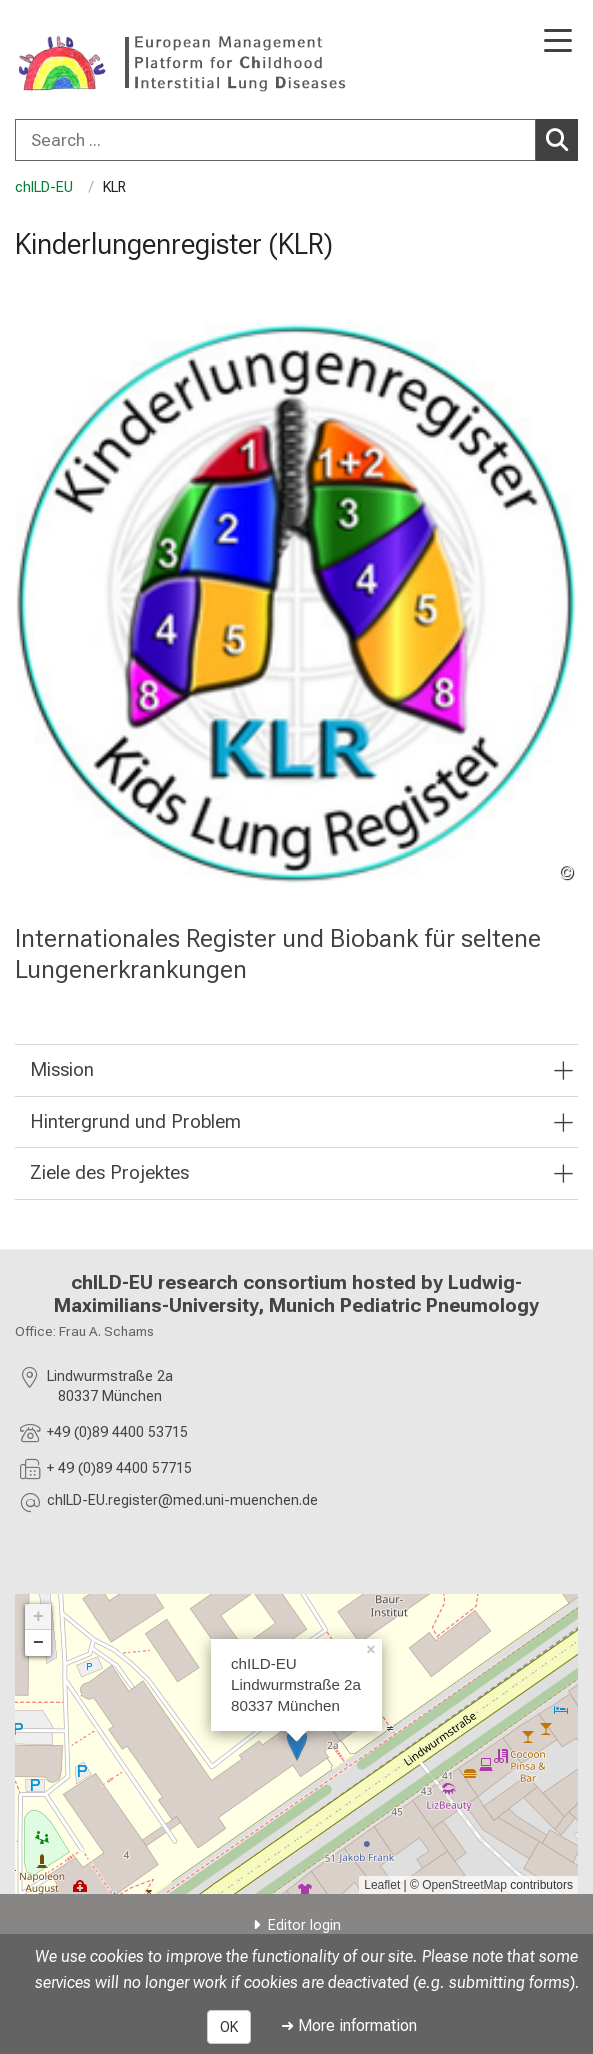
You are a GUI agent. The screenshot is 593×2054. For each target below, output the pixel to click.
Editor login (304, 1925)
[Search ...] (275, 140)
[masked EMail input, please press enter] (182, 1503)
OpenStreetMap (464, 1885)
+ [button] (38, 1617)
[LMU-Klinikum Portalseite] (85, 61)
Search (562, 139)
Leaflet (382, 1885)
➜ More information (349, 2025)
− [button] (38, 1643)
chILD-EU (46, 187)
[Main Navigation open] (558, 42)
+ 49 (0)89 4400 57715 (119, 1468)
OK (229, 2027)
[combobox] (296, 140)
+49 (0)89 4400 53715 (117, 1432)
